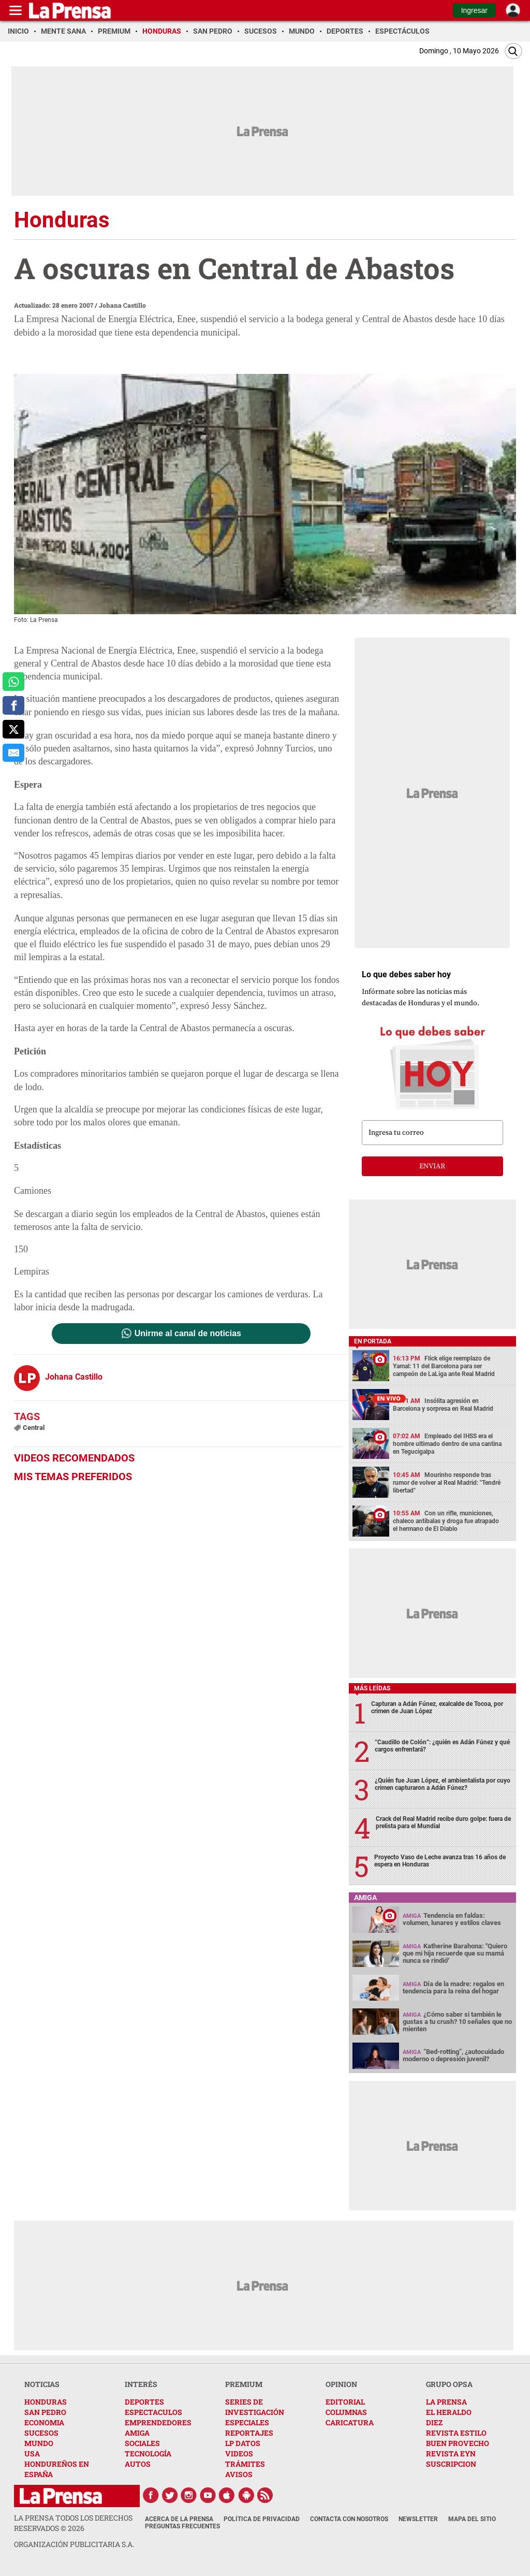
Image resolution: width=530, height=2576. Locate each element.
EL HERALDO (449, 2412)
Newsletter (418, 2519)
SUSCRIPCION (451, 2464)
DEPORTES (144, 2402)
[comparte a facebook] (13, 705)
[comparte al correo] (13, 753)
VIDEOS (239, 2453)
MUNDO (38, 2443)
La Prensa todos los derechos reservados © (73, 2523)
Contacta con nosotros (349, 2519)
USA (32, 2453)
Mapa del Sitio (472, 2519)
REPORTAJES (249, 2433)
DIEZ (434, 2422)
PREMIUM (243, 2384)
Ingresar (474, 10)
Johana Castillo (122, 305)
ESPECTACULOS (153, 2412)
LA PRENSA (446, 2402)
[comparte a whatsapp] (13, 681)
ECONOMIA (44, 2422)
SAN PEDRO (45, 2412)
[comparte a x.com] (13, 729)
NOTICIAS (42, 2384)
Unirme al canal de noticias (188, 1333)
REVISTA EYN (451, 2453)
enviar (432, 1166)
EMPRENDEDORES (158, 2422)
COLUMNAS (346, 2412)
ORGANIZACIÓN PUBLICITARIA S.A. (74, 2544)
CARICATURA (350, 2422)
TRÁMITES (245, 2464)
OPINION (341, 2384)
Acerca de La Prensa (179, 2519)
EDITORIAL (345, 2402)
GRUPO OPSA (449, 2384)
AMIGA (137, 2433)
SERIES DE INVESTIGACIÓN (254, 2407)
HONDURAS (45, 2402)
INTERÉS (141, 2384)
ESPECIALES (247, 2422)
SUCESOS (41, 2433)
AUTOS (138, 2464)
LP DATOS (242, 2443)
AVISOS (239, 2474)
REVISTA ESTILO (456, 2433)
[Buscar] (513, 51)
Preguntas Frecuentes (182, 2526)
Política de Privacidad (262, 2519)
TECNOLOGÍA (148, 2453)
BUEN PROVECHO (457, 2443)
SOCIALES (142, 2443)
